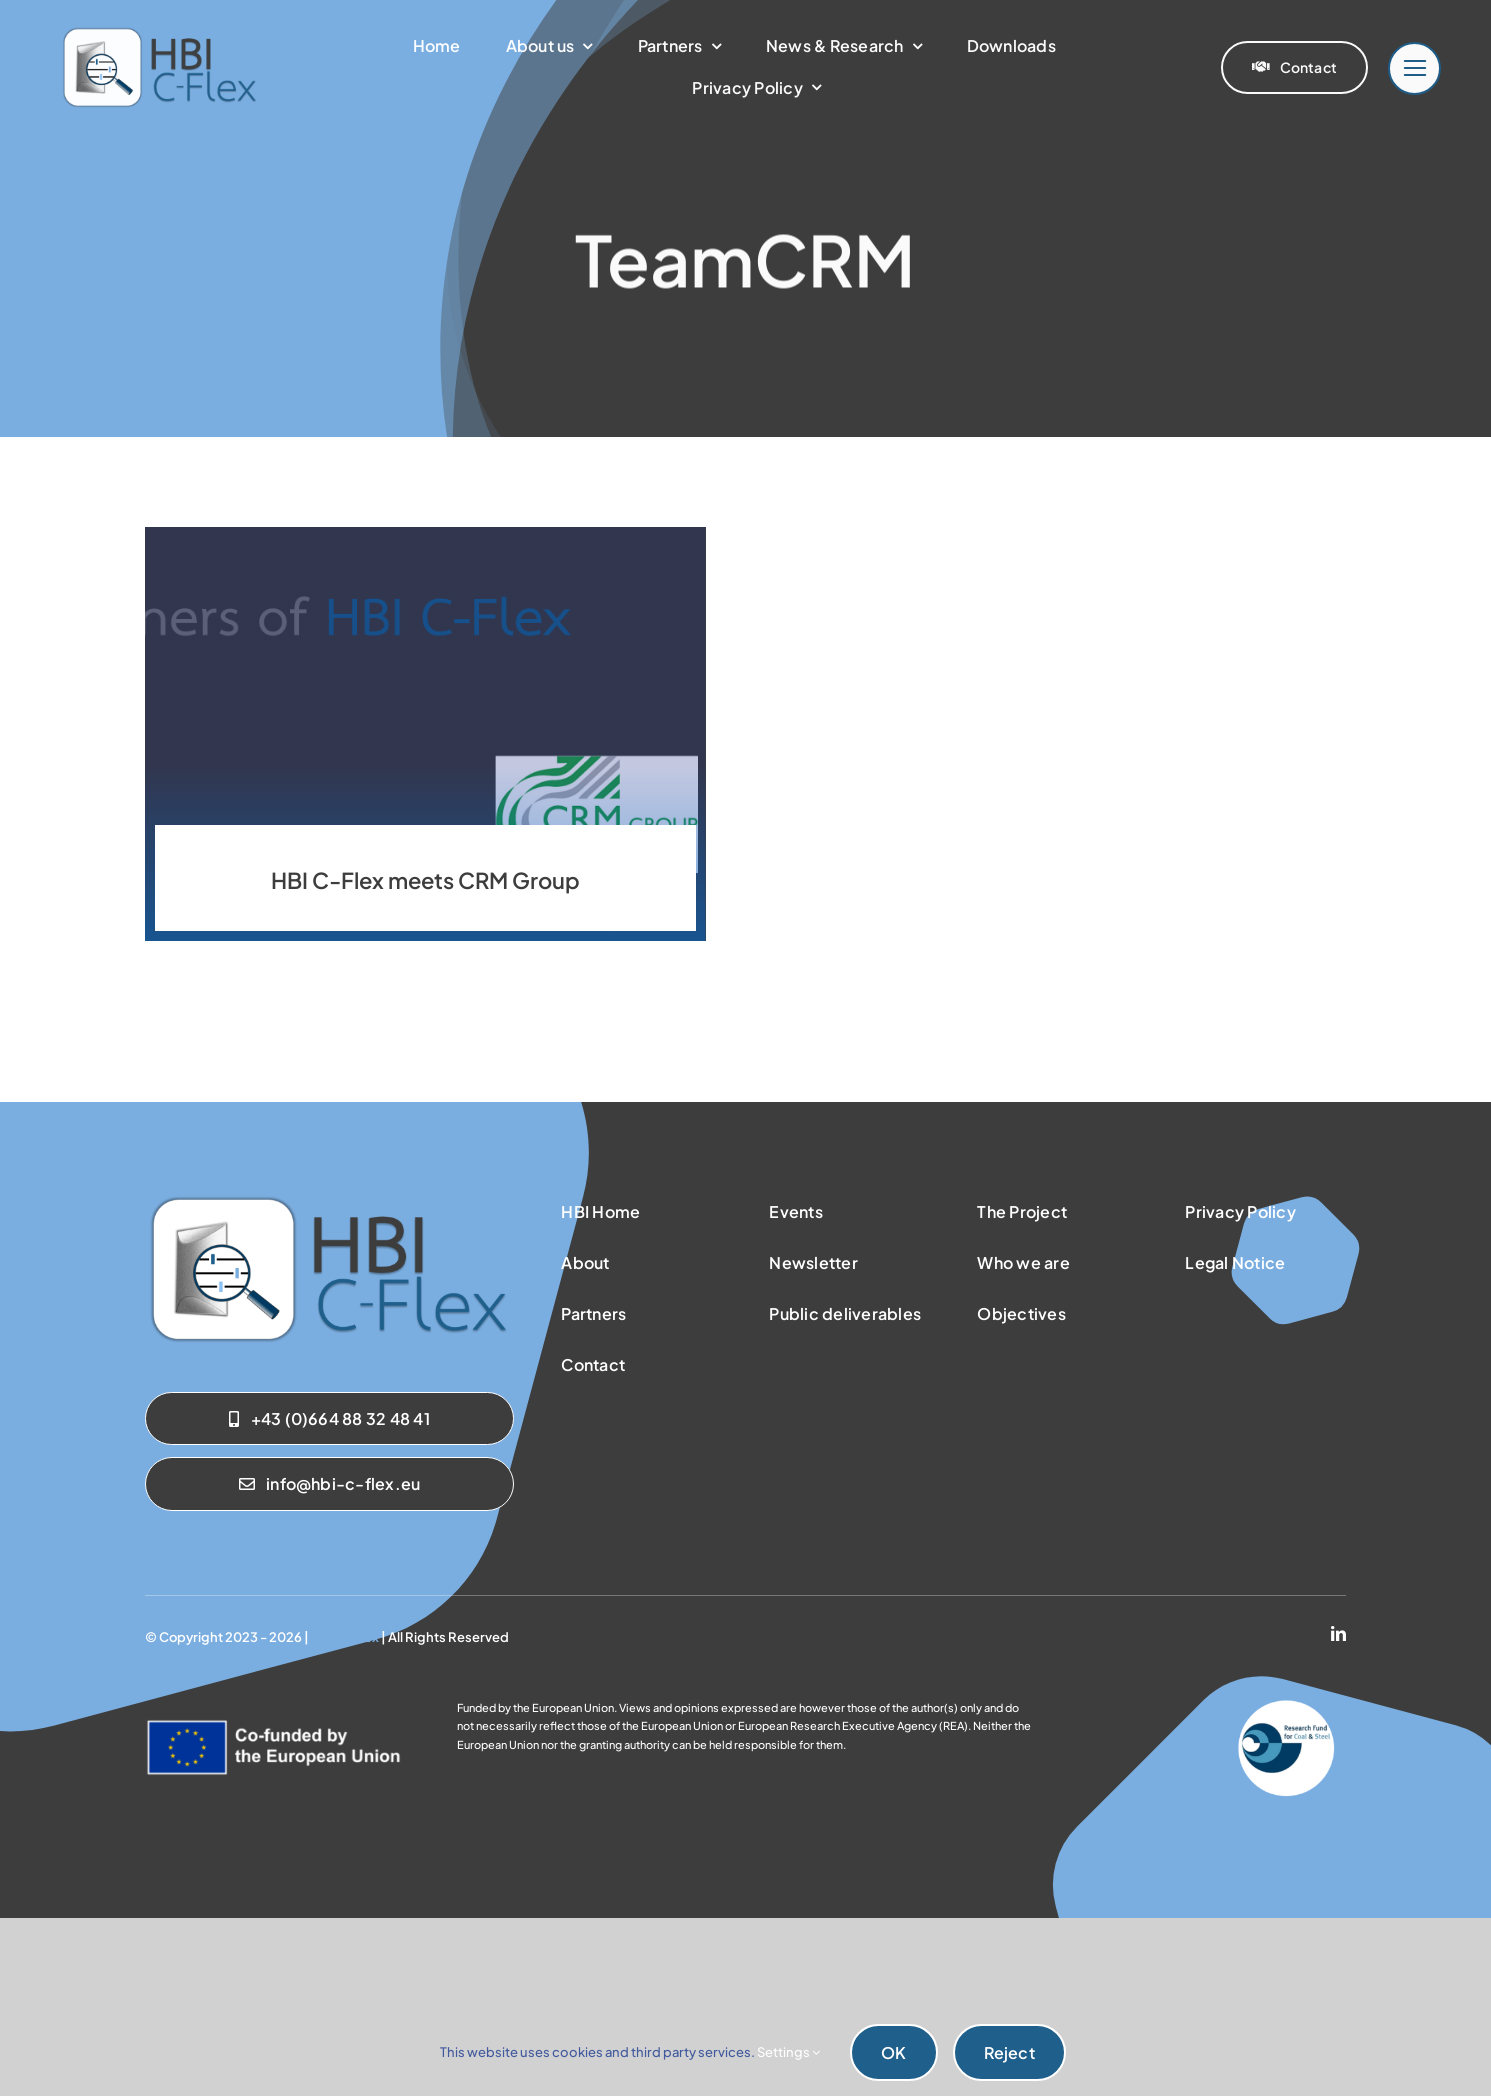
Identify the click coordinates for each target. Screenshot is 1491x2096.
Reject (1009, 2052)
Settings (788, 2052)
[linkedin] (1338, 1633)
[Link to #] (1414, 68)
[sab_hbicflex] (329, 1200)
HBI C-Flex (345, 1637)
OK (893, 2052)
